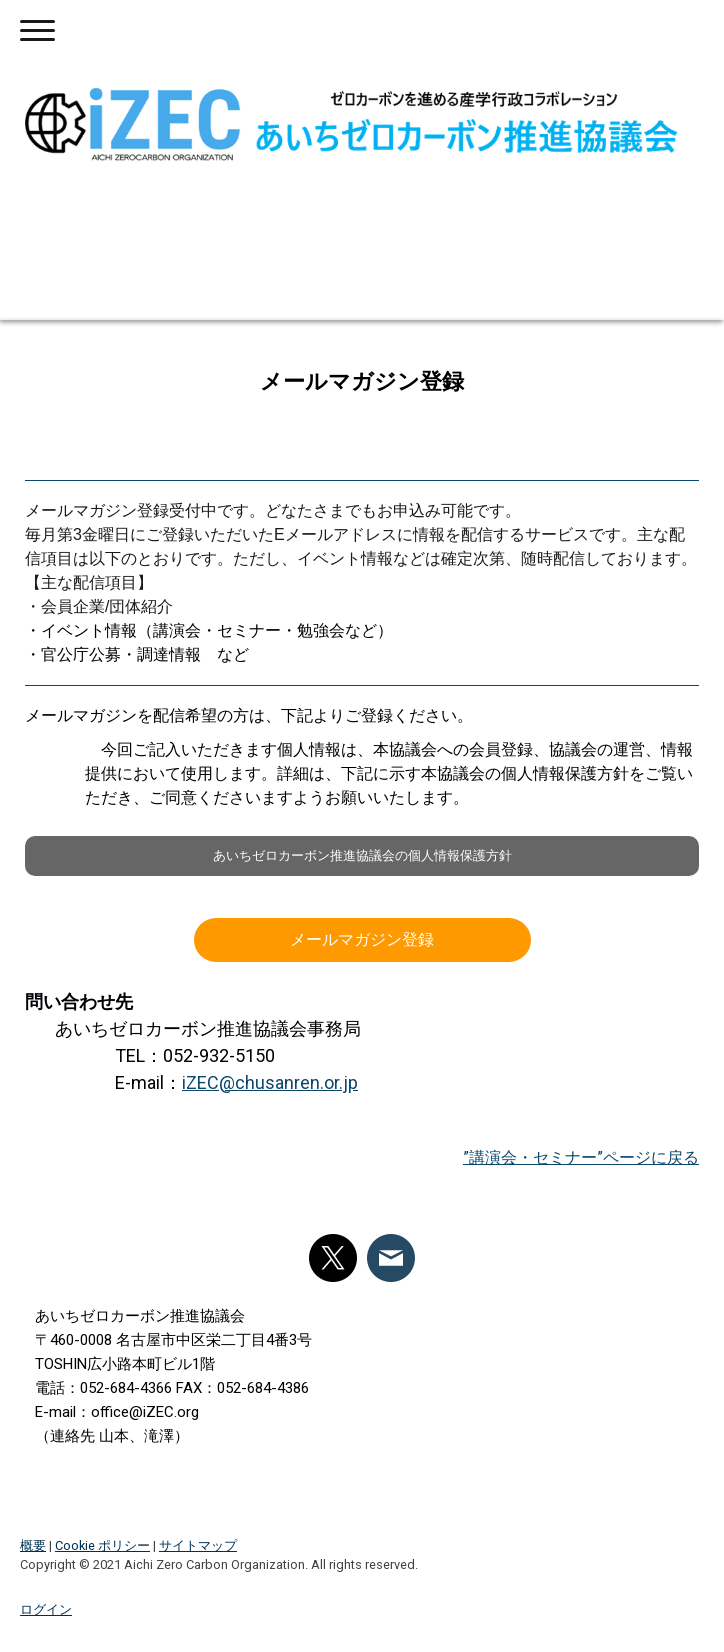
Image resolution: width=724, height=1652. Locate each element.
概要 (33, 1545)
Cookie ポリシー (102, 1545)
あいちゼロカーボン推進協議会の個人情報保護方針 (362, 855)
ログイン (46, 1609)
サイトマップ (198, 1545)
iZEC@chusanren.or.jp (270, 1082)
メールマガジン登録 (362, 939)
